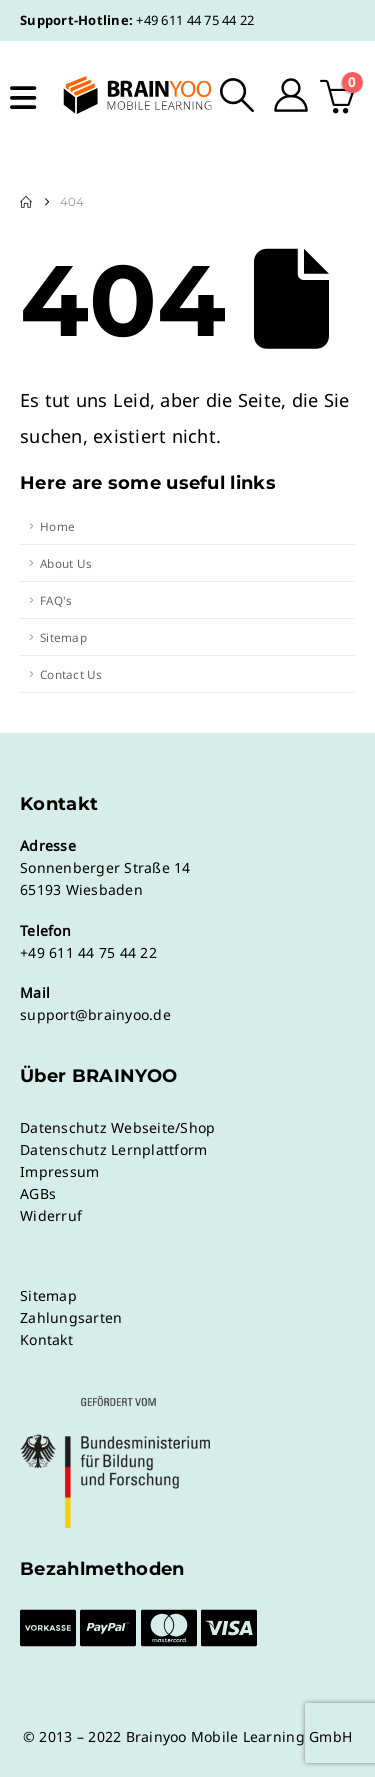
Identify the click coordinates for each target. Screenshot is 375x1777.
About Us (66, 563)
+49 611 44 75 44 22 (195, 20)
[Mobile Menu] (23, 98)
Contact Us (71, 674)
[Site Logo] (125, 95)
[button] (237, 95)
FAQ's (56, 600)
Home (57, 526)
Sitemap (63, 637)
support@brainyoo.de (95, 1014)
